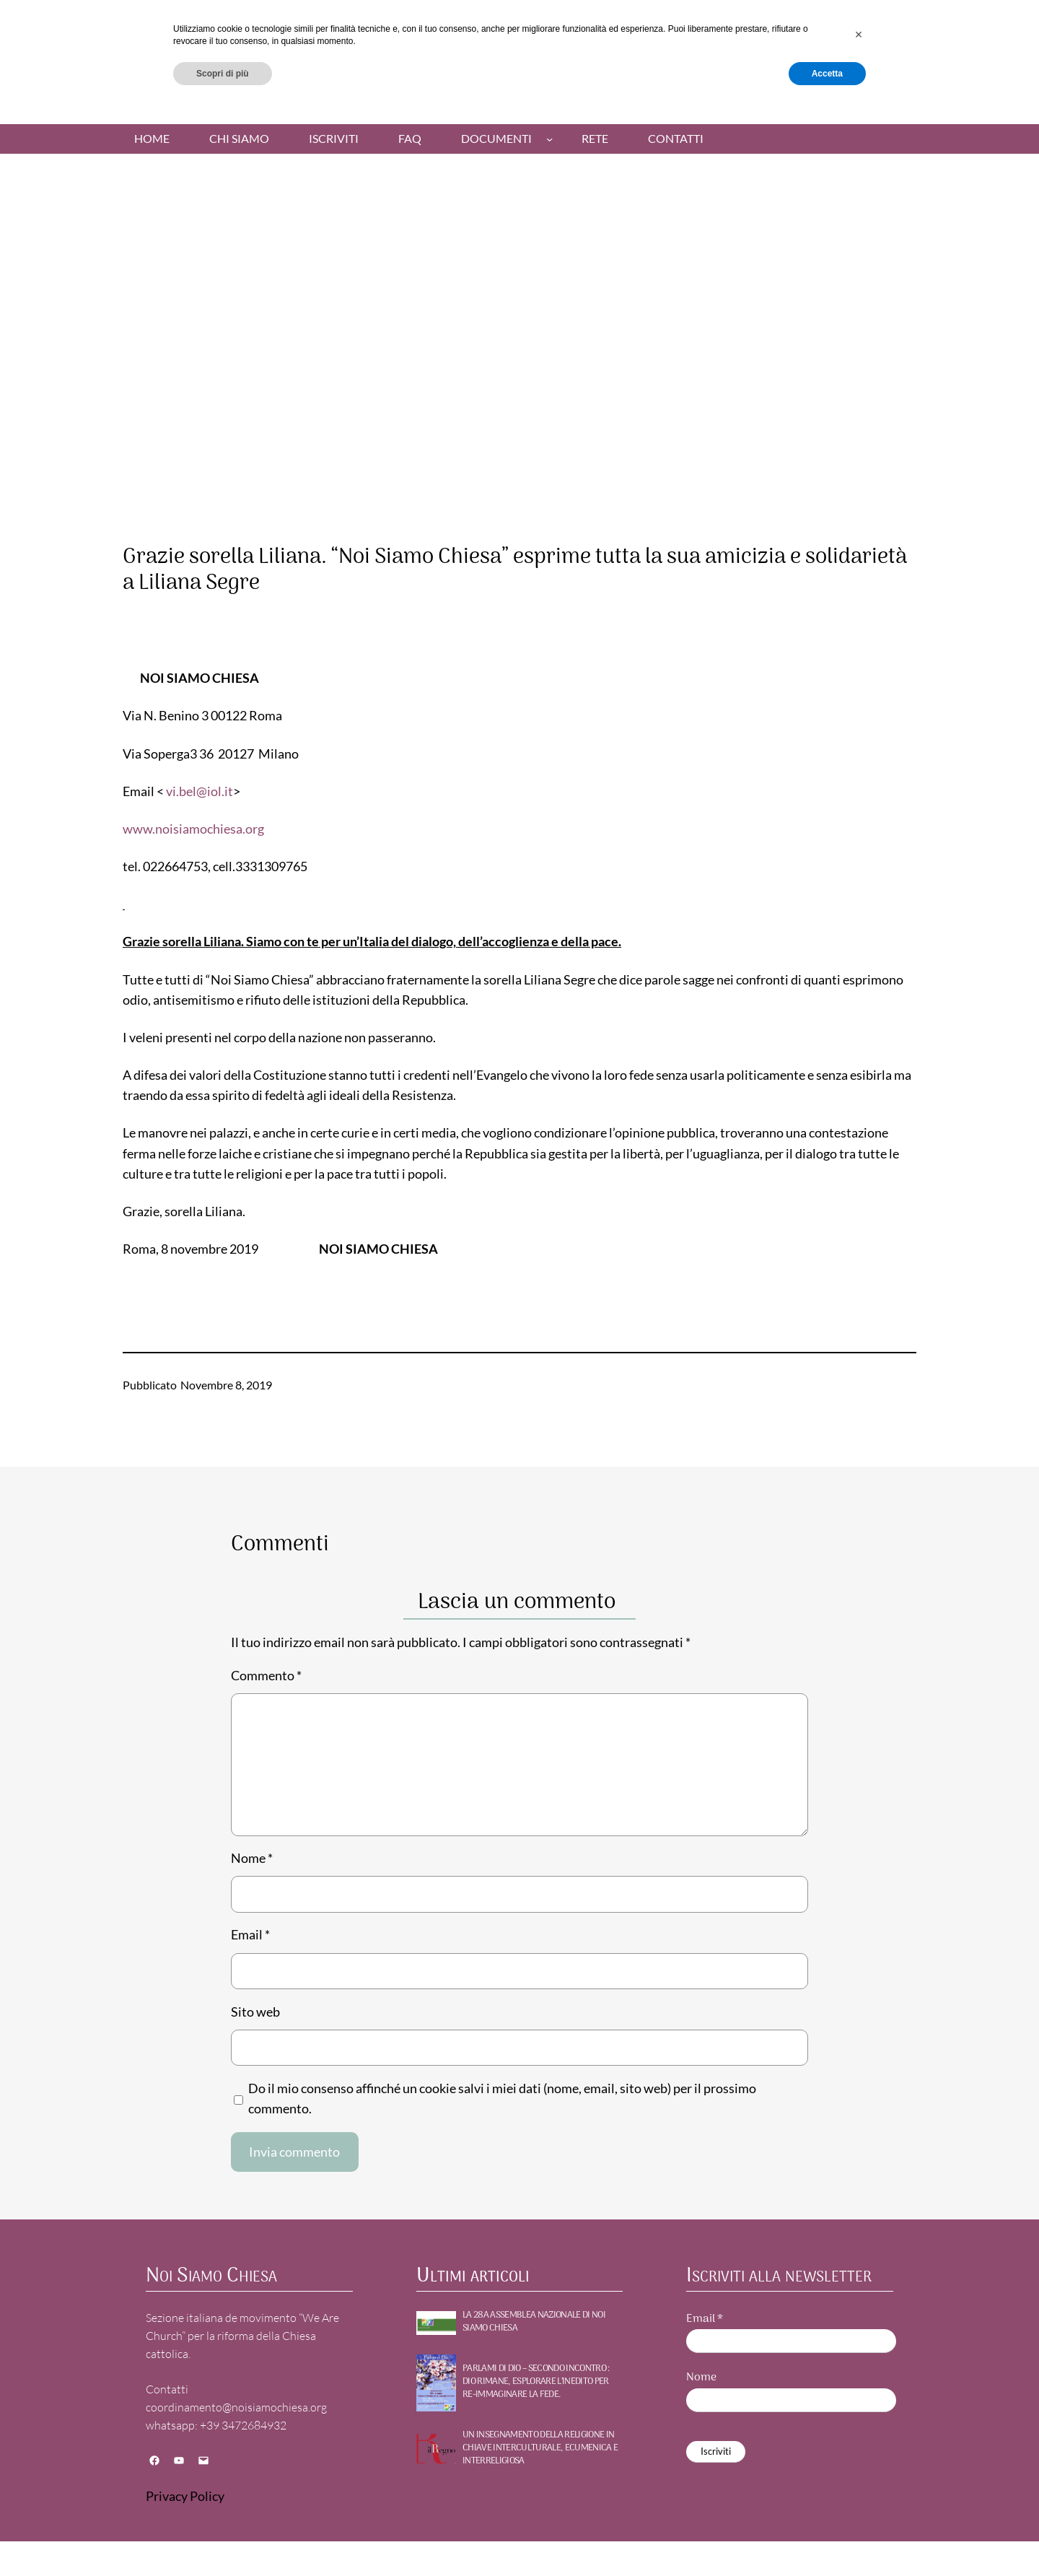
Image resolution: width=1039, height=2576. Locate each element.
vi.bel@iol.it (199, 791)
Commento (266, 1675)
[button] (858, 2499)
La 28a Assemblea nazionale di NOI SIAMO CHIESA (533, 2322)
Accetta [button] (827, 2538)
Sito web (255, 2012)
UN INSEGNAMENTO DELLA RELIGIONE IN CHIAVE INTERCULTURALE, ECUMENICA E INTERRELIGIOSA (540, 2448)
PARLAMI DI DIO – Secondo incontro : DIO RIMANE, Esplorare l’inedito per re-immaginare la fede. (536, 2382)
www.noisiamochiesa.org (193, 829)
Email (250, 1934)
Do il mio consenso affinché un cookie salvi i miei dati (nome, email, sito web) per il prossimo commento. (502, 2098)
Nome (252, 1858)
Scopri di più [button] (222, 2538)
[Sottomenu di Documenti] (549, 139)
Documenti (496, 138)
